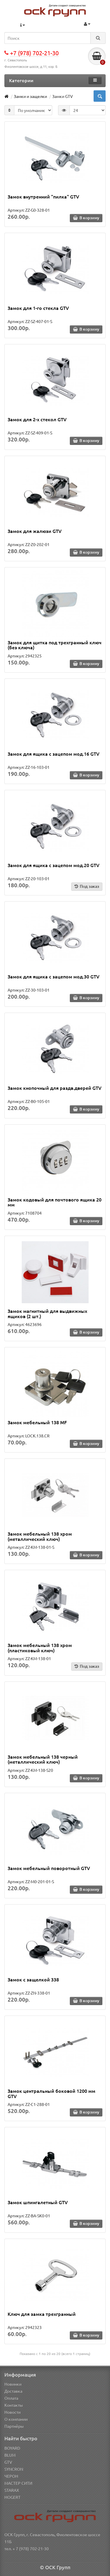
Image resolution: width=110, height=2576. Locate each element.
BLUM (10, 2455)
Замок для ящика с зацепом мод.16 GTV (53, 753)
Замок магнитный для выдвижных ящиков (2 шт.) (47, 1313)
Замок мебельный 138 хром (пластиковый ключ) (40, 1647)
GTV (8, 2462)
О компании (16, 2419)
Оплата (11, 2398)
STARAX (11, 2490)
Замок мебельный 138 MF (37, 1422)
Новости (12, 2412)
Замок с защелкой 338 (33, 1979)
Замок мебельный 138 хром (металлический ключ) (40, 1536)
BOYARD (12, 2448)
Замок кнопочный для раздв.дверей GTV (54, 1088)
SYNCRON (13, 2469)
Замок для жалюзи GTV (35, 531)
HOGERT (12, 2497)
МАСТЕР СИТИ (18, 2483)
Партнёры (14, 2426)
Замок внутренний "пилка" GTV (43, 196)
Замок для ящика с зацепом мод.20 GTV (53, 865)
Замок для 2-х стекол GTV (37, 419)
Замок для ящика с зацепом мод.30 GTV (53, 976)
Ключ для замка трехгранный (42, 2314)
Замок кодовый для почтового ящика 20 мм (54, 1202)
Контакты (13, 2405)
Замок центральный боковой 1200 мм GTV (51, 2093)
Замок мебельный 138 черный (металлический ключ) (43, 1759)
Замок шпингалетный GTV (38, 2202)
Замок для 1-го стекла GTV (38, 308)
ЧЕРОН (11, 2476)
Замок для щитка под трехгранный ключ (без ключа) (54, 645)
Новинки (12, 2384)
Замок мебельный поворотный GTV (49, 1868)
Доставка (13, 2391)
